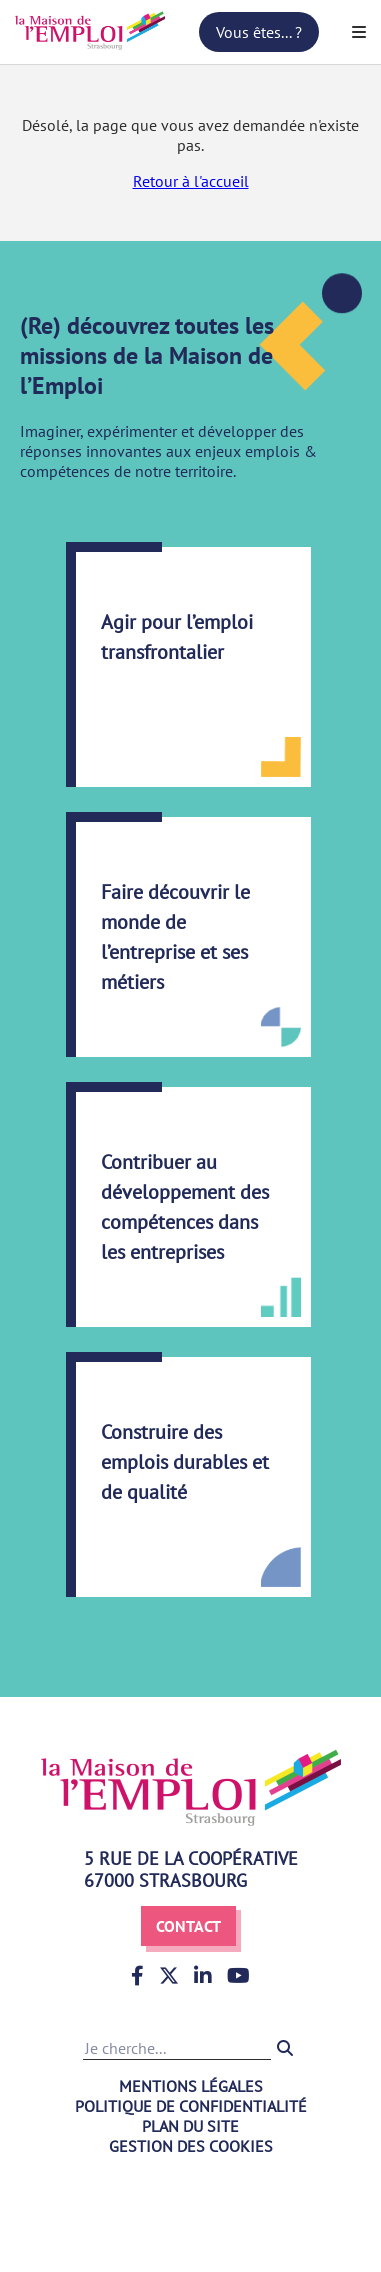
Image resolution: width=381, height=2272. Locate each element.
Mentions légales (191, 2086)
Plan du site (190, 2126)
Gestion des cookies (191, 2146)
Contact (188, 1926)
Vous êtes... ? (259, 32)
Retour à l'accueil (191, 181)
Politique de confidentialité (191, 2106)
